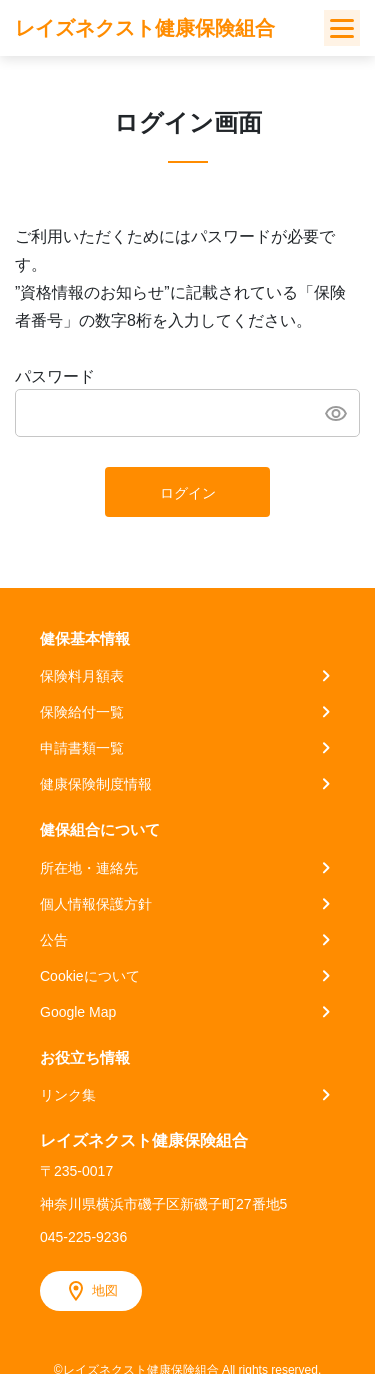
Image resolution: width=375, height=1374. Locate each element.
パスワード (55, 376)
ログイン (188, 493)
